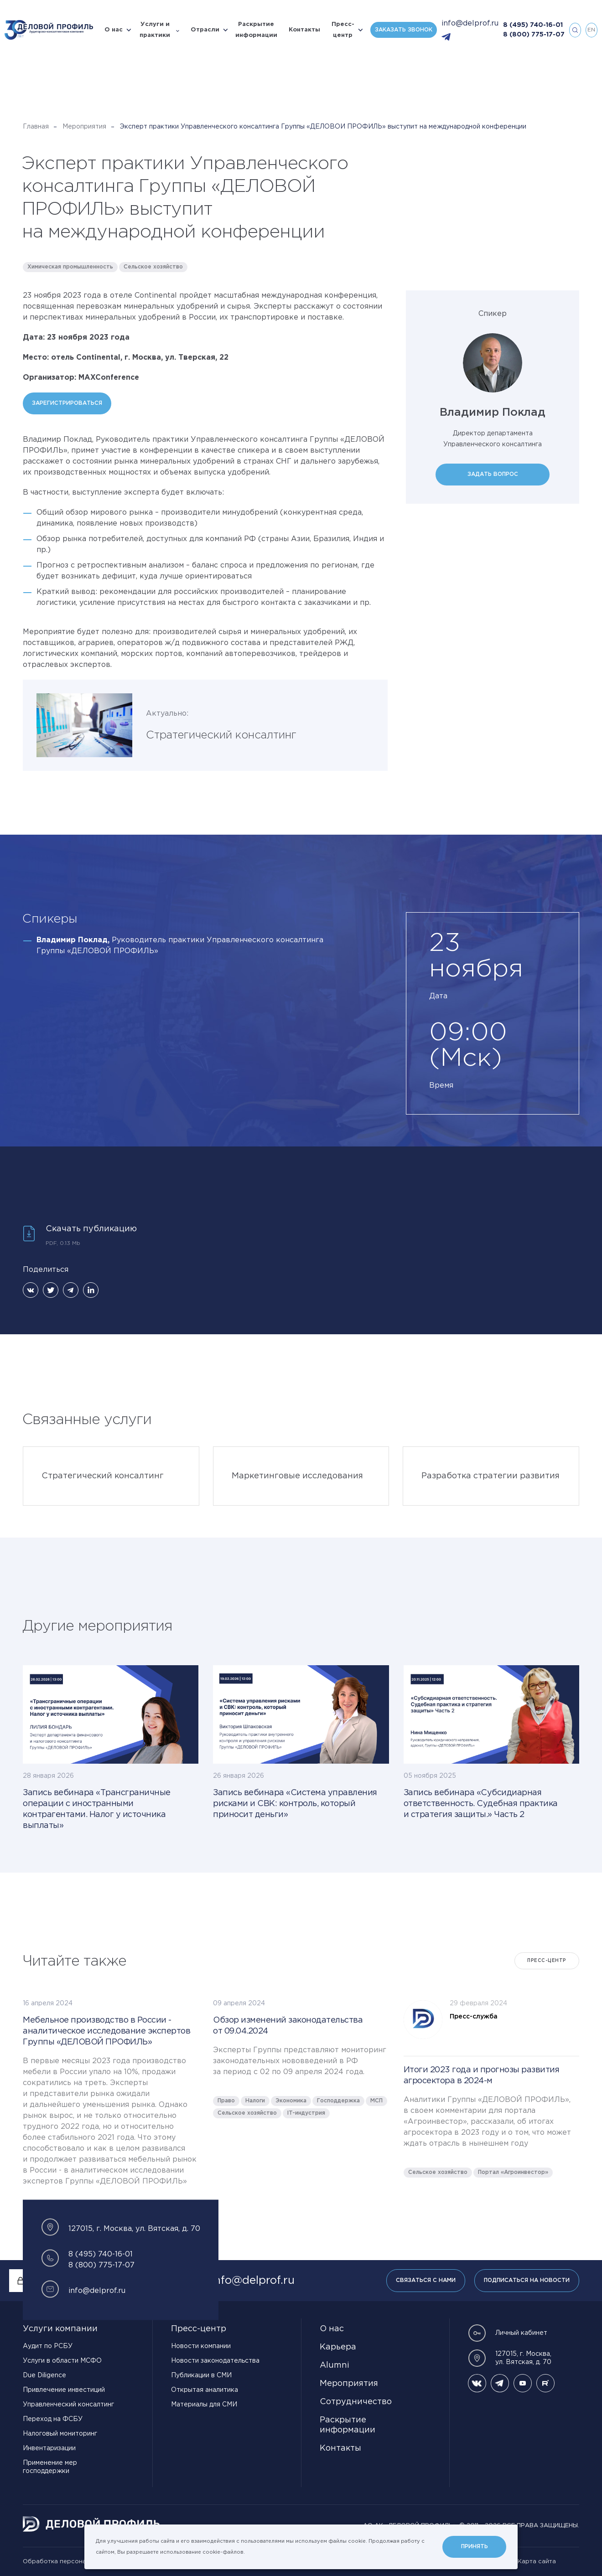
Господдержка (338, 2100)
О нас (113, 29)
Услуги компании (60, 2329)
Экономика (290, 2100)
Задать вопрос (492, 474)
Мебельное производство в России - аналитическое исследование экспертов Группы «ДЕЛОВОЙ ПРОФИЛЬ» (106, 2031)
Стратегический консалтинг (221, 735)
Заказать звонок (403, 29)
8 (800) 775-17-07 (534, 34)
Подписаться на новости (527, 2280)
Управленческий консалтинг (68, 2404)
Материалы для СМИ (204, 2404)
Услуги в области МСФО (62, 2361)
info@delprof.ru (469, 23)
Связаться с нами (426, 2280)
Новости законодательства (215, 2361)
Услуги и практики (155, 30)
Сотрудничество (356, 2402)
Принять (474, 2546)
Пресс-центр (343, 30)
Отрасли (205, 29)
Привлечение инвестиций (64, 2390)
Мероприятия (84, 126)
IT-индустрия (306, 2113)
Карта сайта (537, 2561)
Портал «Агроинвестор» (513, 2172)
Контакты (304, 29)
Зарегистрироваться (67, 403)
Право (226, 2100)
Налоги (255, 2100)
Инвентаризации (49, 2448)
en (591, 29)
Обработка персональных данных (75, 2561)
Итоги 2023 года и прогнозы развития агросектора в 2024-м (482, 2075)
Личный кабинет (507, 2333)
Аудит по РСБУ (48, 2346)
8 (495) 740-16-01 (533, 25)
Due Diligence (44, 2375)
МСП (376, 2100)
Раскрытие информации (256, 30)
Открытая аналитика (204, 2390)
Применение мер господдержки (50, 2467)
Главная (36, 126)
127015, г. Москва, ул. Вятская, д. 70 (509, 2358)
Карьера (338, 2347)
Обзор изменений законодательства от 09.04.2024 (288, 2026)
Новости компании (201, 2346)
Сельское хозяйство (153, 266)
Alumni (334, 2365)
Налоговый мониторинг (60, 2434)
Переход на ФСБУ (53, 2419)
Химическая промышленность (70, 266)
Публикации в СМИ (201, 2375)
